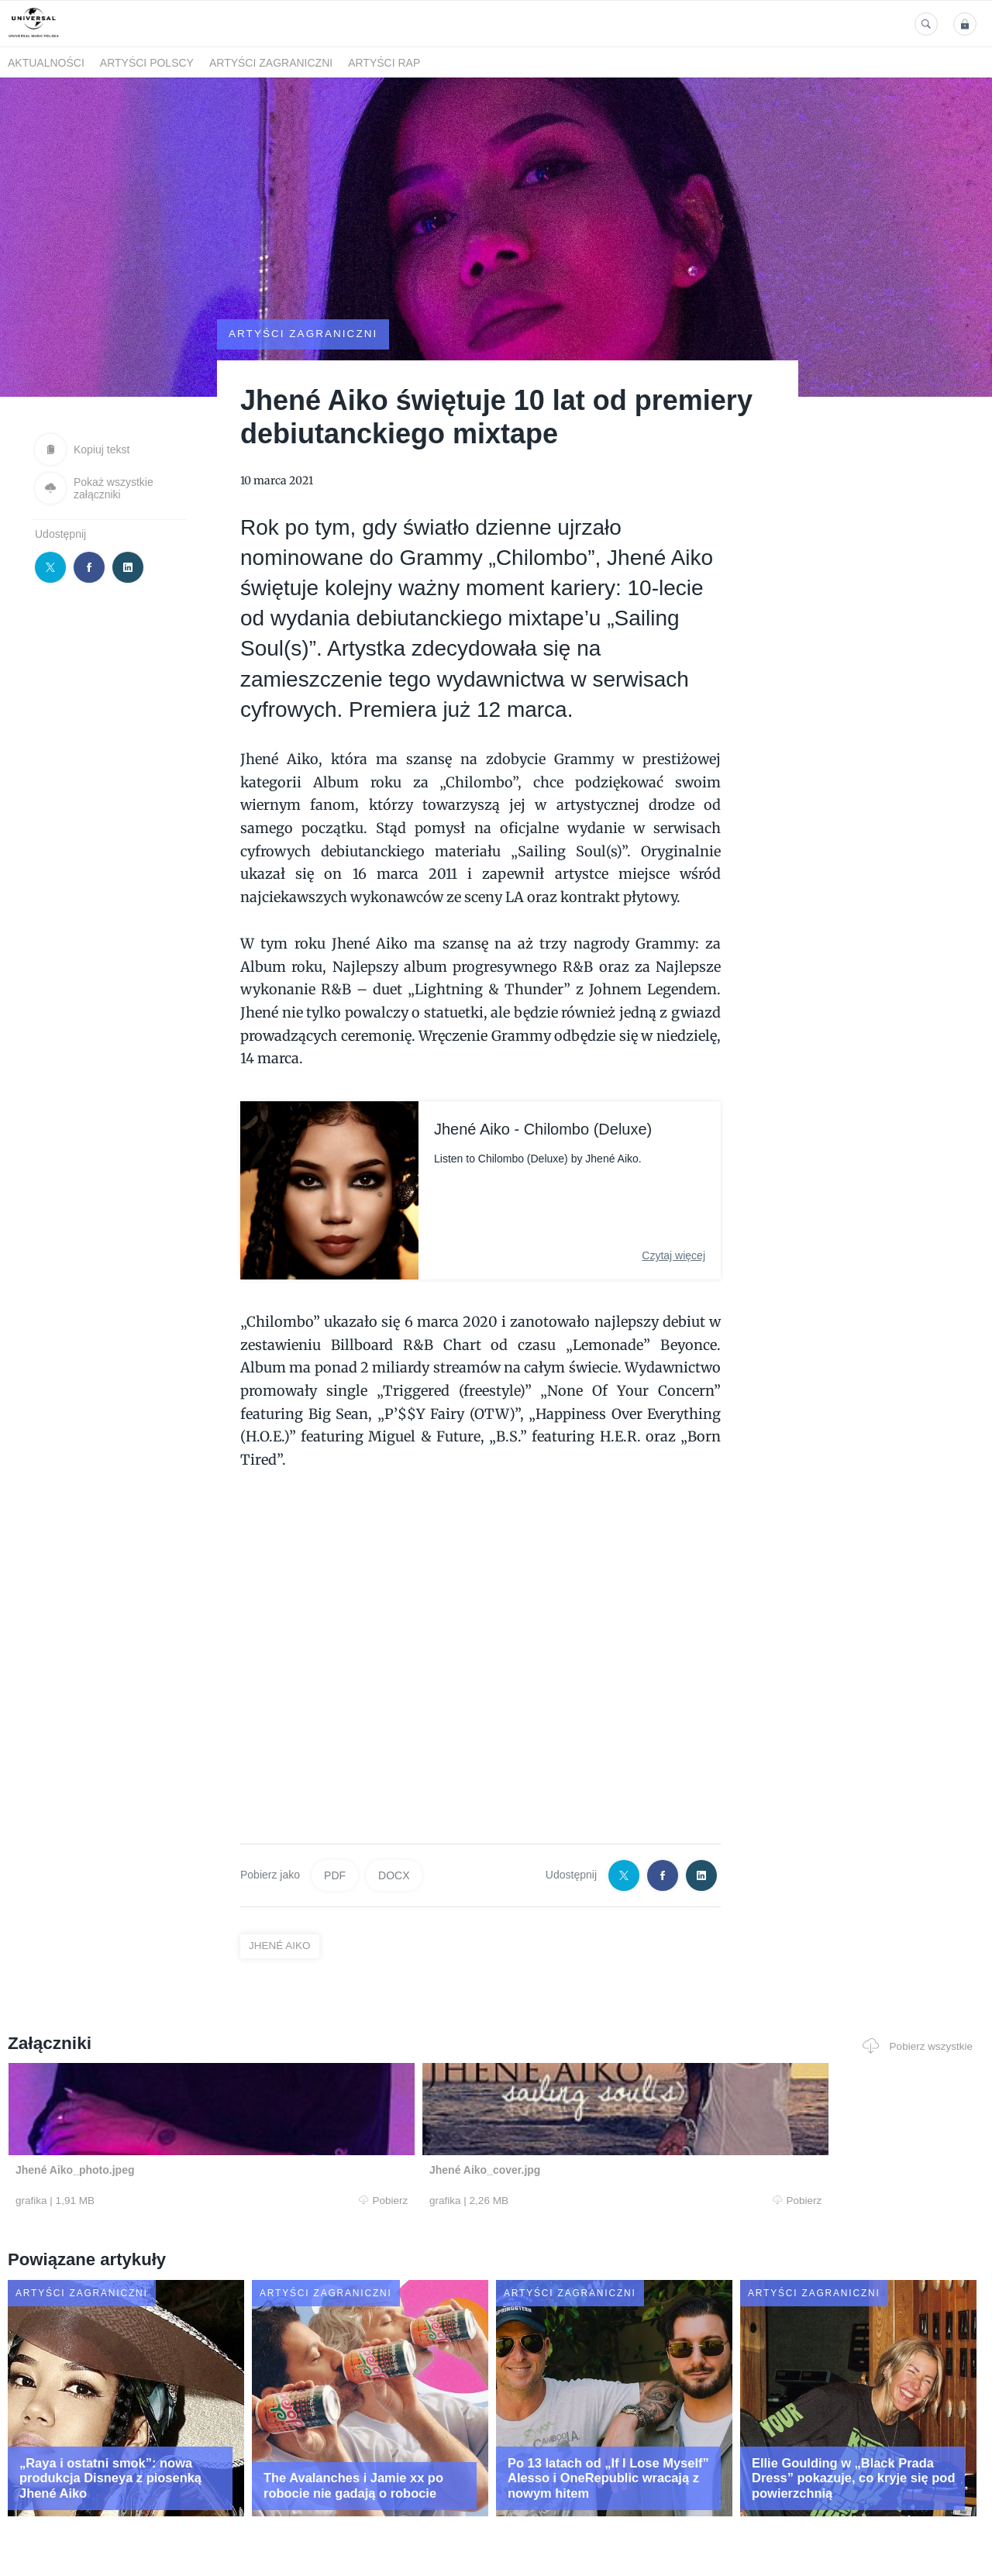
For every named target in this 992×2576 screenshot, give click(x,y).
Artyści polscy (147, 63)
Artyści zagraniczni (270, 63)
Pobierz (211, 2174)
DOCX (393, 1848)
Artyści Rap (384, 63)
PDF (335, 1848)
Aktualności (46, 63)
